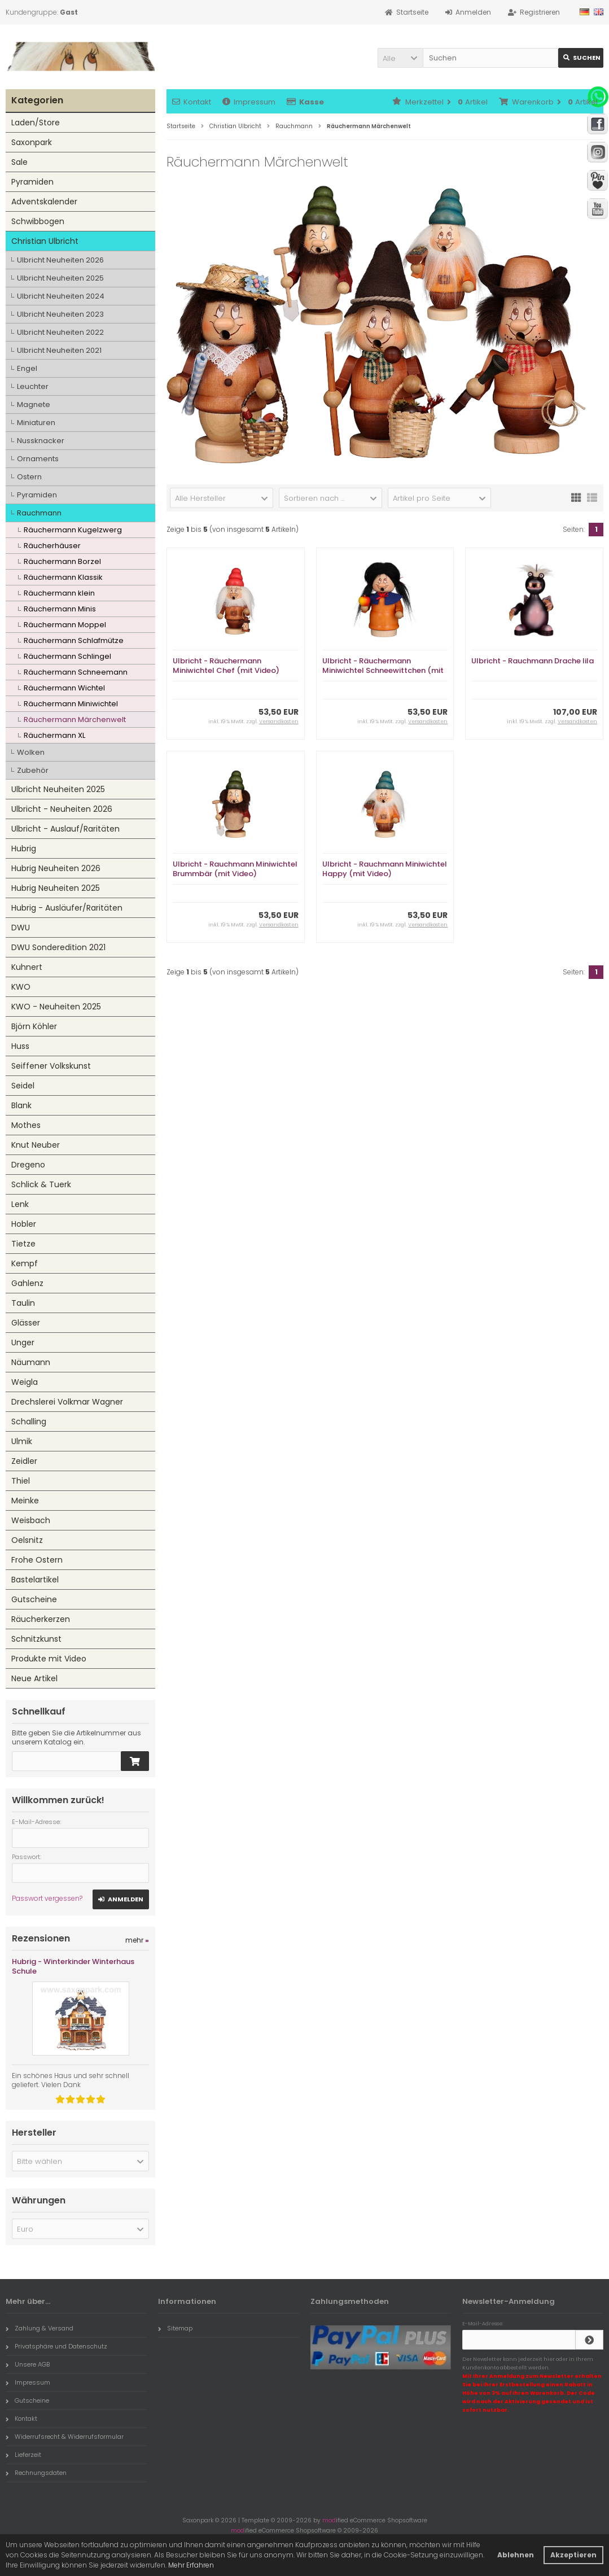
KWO (20, 986)
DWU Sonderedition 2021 (58, 947)
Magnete (33, 404)
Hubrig (23, 848)
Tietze (23, 1243)
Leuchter (33, 386)
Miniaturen (36, 422)
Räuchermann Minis (60, 608)
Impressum (248, 102)
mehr (137, 1940)
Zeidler (24, 1461)
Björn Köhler (34, 1026)
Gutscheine (34, 1599)
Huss (20, 1046)
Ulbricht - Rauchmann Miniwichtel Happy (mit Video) (384, 869)
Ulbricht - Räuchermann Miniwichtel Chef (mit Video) (226, 665)
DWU (20, 927)
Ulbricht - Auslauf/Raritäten (65, 828)
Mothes (26, 1125)
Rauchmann (39, 513)
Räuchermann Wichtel (64, 688)
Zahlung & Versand (39, 2328)
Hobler (23, 1224)
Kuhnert (26, 967)
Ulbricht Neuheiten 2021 (59, 350)
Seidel (22, 1085)
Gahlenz (27, 1283)
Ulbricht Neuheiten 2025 (60, 278)
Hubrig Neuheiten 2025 (55, 888)
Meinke (25, 1500)
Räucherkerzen (40, 1619)
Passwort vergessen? (47, 1898)
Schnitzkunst (36, 1639)
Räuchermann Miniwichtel (71, 703)
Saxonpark (31, 142)
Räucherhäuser (52, 545)
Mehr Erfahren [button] (191, 2565)
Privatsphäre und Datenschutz (56, 2346)
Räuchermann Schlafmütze (74, 640)
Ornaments (38, 458)
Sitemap (175, 2328)
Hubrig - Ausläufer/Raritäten (66, 907)
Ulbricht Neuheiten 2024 (60, 296)
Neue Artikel (34, 1678)
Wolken (31, 752)
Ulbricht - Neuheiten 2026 (61, 809)
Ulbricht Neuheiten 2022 (60, 332)
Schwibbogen (37, 221)
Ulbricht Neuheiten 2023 (60, 314)
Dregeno (28, 1164)
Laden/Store (35, 122)
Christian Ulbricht (44, 241)
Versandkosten (279, 721)
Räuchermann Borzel (62, 561)
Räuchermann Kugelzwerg (73, 529)
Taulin (23, 1303)
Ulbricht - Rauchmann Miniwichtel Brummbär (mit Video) (235, 869)
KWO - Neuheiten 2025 (56, 1006)
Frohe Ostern (37, 1559)
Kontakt (191, 102)
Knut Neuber (35, 1145)
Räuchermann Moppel (65, 624)
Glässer (25, 1322)
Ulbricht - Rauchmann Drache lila (532, 660)
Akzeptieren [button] (573, 2555)
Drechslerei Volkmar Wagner (67, 1401)
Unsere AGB (28, 2364)
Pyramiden (32, 181)
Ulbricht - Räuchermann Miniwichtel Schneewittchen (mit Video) (383, 670)
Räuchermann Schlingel (67, 656)
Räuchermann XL (54, 735)
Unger (22, 1342)
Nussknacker (40, 440)
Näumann (30, 1362)
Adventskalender (44, 201)
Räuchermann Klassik (63, 577)
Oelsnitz (27, 1540)
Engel (27, 368)
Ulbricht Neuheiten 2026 (60, 260)
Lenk (20, 1204)
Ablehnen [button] (515, 2555)
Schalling (28, 1421)
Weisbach (30, 1520)
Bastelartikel (35, 1579)
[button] (400, 58)
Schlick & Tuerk (41, 1184)
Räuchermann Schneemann (76, 672)
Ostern (29, 476)
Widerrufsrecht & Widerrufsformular (65, 2436)
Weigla (24, 1382)
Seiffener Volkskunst (51, 1065)
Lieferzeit (23, 2454)
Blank (21, 1105)
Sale (19, 162)
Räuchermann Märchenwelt (75, 719)
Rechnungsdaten (36, 2472)
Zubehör (33, 770)
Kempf (24, 1263)
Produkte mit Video (48, 1658)
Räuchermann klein (59, 593)
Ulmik (21, 1441)
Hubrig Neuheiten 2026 (55, 868)
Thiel (20, 1480)
